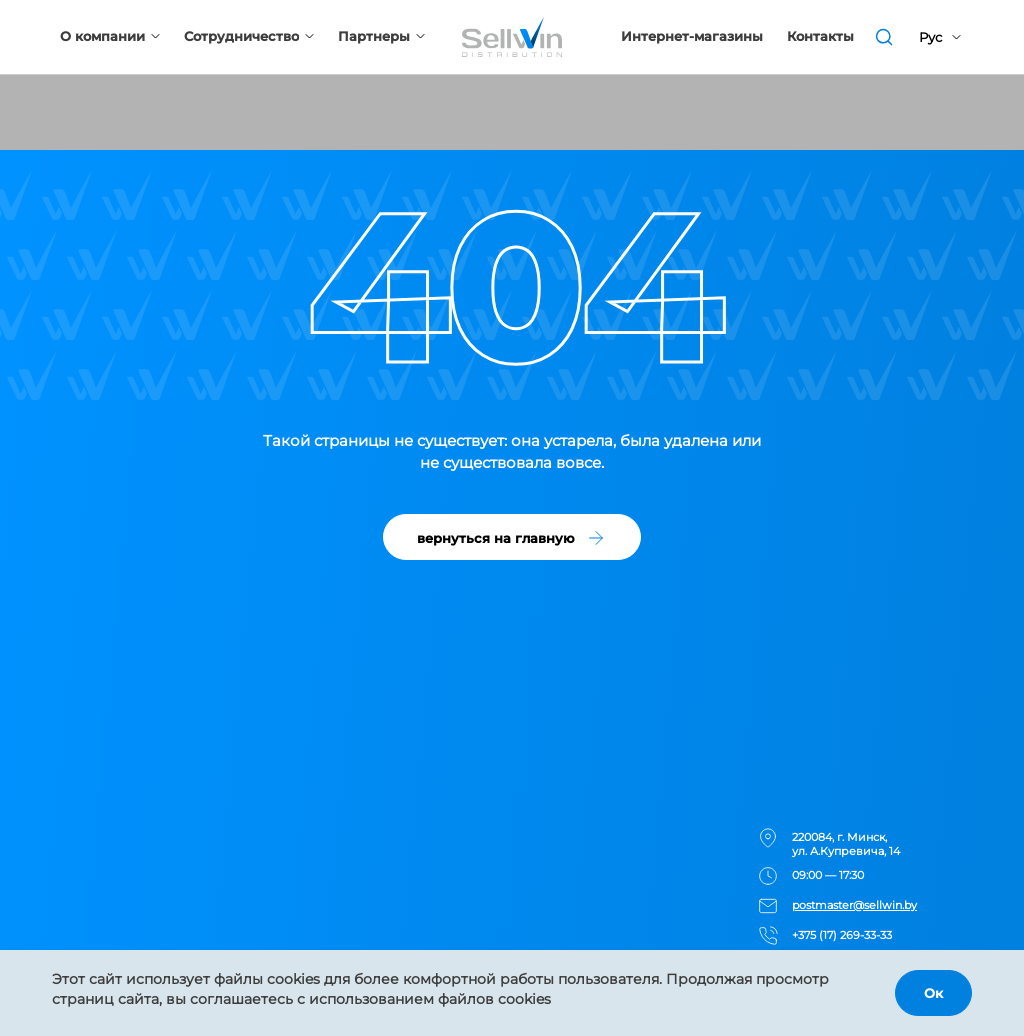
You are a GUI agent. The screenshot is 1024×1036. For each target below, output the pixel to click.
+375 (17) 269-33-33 (842, 935)
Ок (933, 993)
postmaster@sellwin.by (854, 905)
